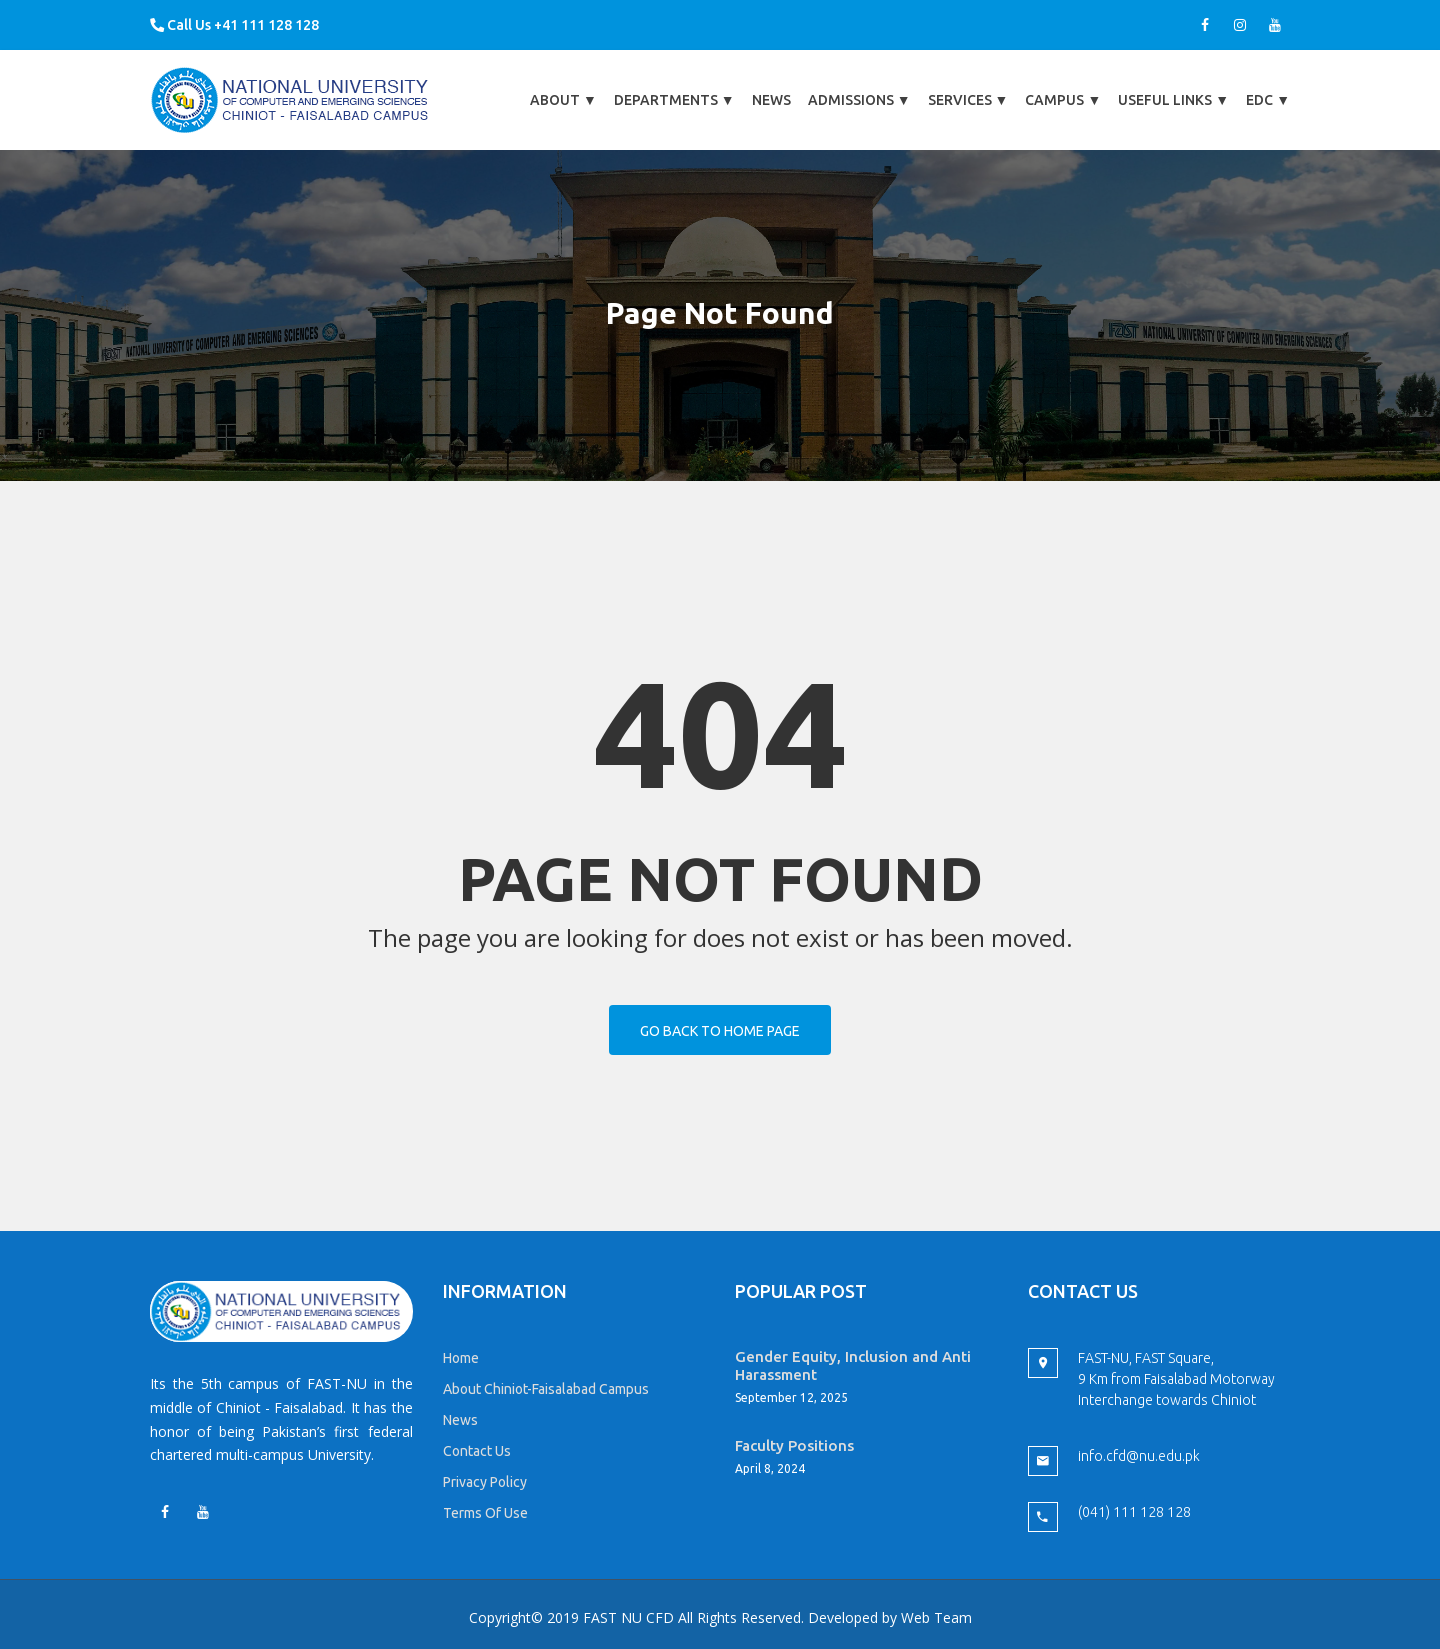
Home (461, 1358)
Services (968, 100)
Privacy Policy (485, 1482)
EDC (1268, 100)
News (771, 100)
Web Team (936, 1617)
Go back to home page (720, 1031)
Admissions (859, 100)
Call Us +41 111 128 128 (234, 25)
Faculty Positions (794, 1445)
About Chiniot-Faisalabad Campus (546, 1389)
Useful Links (1173, 100)
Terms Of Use (485, 1513)
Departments (674, 100)
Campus (1063, 100)
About (563, 100)
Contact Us (477, 1451)
